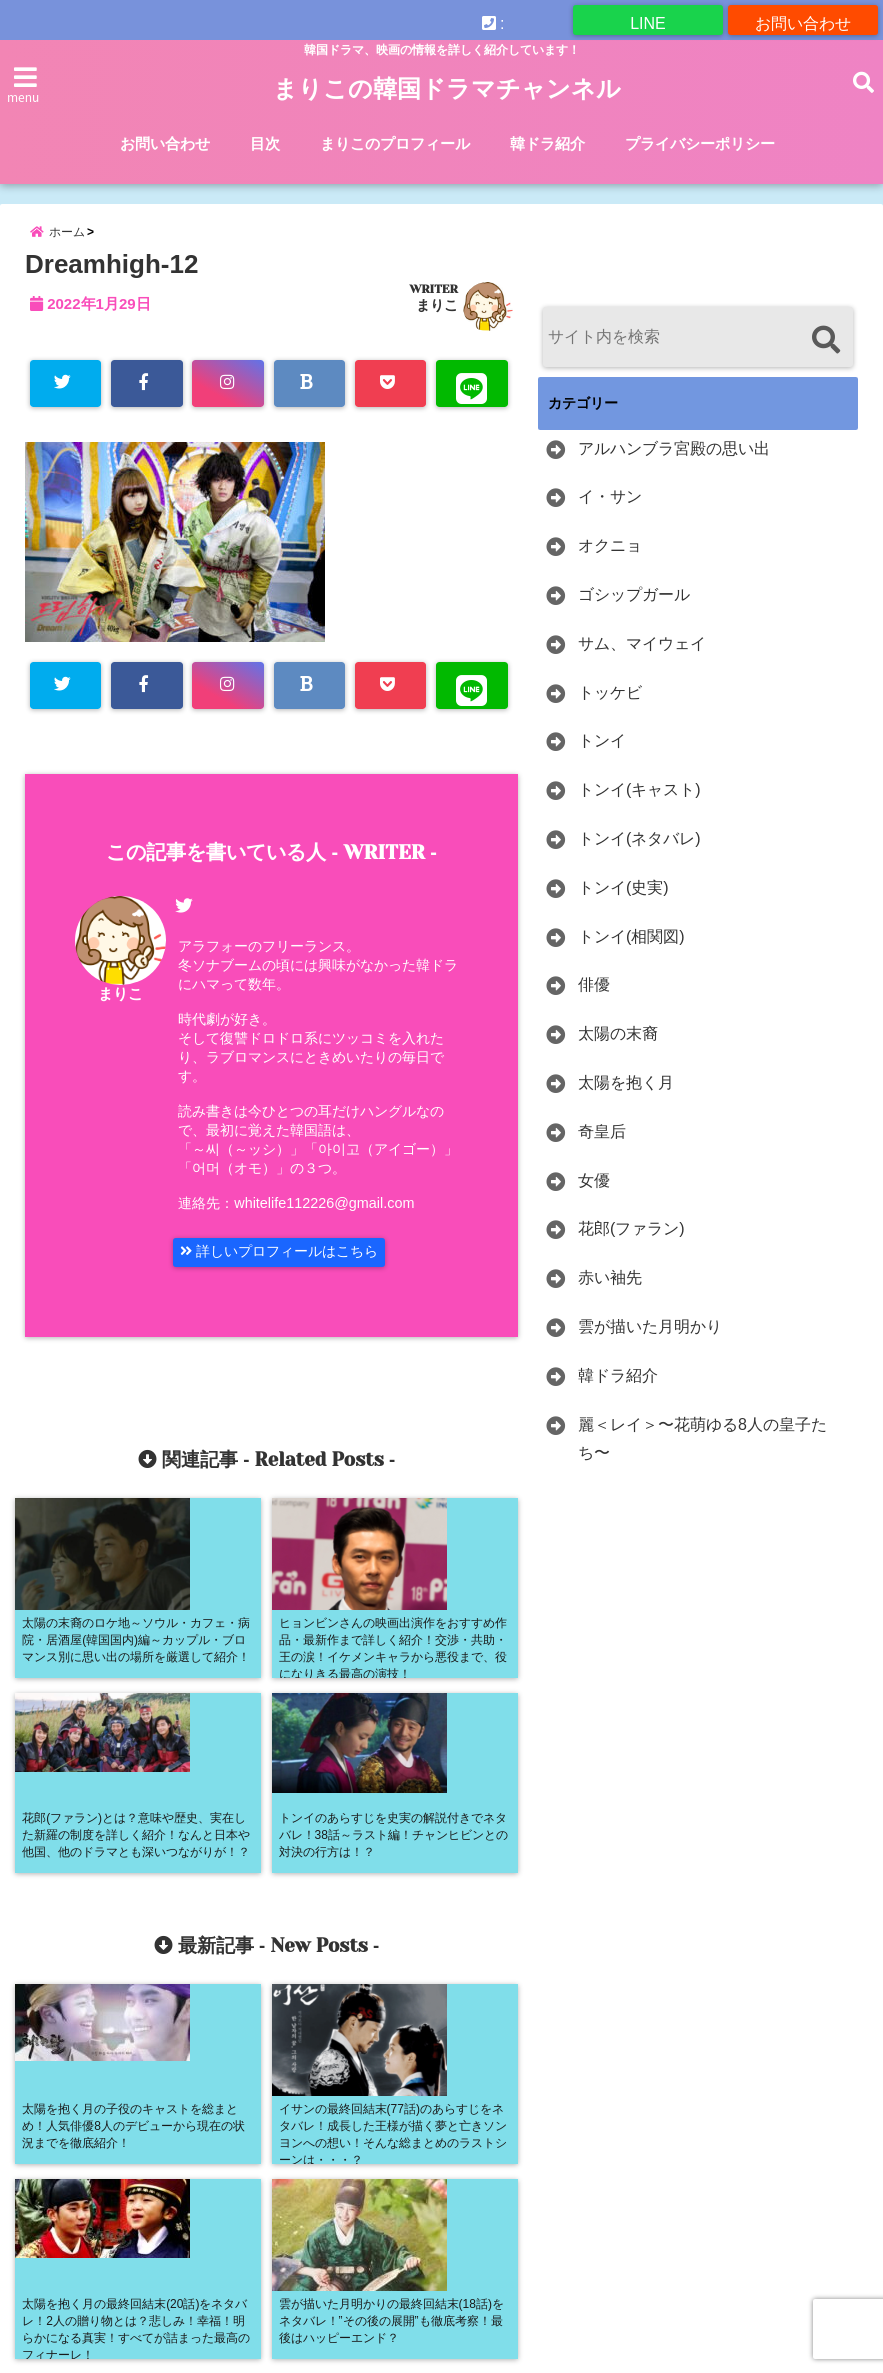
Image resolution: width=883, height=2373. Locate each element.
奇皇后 (602, 1150)
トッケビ (610, 711)
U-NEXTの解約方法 (81, 2179)
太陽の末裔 (618, 1053)
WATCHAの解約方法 (248, 2179)
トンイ (602, 760)
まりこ (437, 324)
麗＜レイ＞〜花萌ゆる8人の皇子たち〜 (702, 1458)
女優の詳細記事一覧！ (450, 2228)
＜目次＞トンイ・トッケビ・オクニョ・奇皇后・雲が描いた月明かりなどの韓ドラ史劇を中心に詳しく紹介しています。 (376, 2278)
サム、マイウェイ (642, 662)
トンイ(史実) (623, 906)
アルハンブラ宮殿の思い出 (674, 467)
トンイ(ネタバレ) (639, 857)
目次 (265, 143)
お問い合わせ (803, 19)
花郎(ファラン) (631, 1248)
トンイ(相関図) (631, 955)
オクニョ (610, 565)
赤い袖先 (610, 1297)
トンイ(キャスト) (639, 809)
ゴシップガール (634, 613)
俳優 (594, 1004)
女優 (594, 1199)
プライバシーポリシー (700, 143)
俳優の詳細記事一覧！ (90, 2228)
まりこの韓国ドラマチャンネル (447, 89)
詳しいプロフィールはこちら (294, 1279)
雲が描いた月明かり (650, 1345)
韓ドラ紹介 (547, 143)
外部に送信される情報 (270, 2228)
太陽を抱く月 (626, 1101)
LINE (648, 19)
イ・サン (610, 516)
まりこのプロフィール (395, 143)
